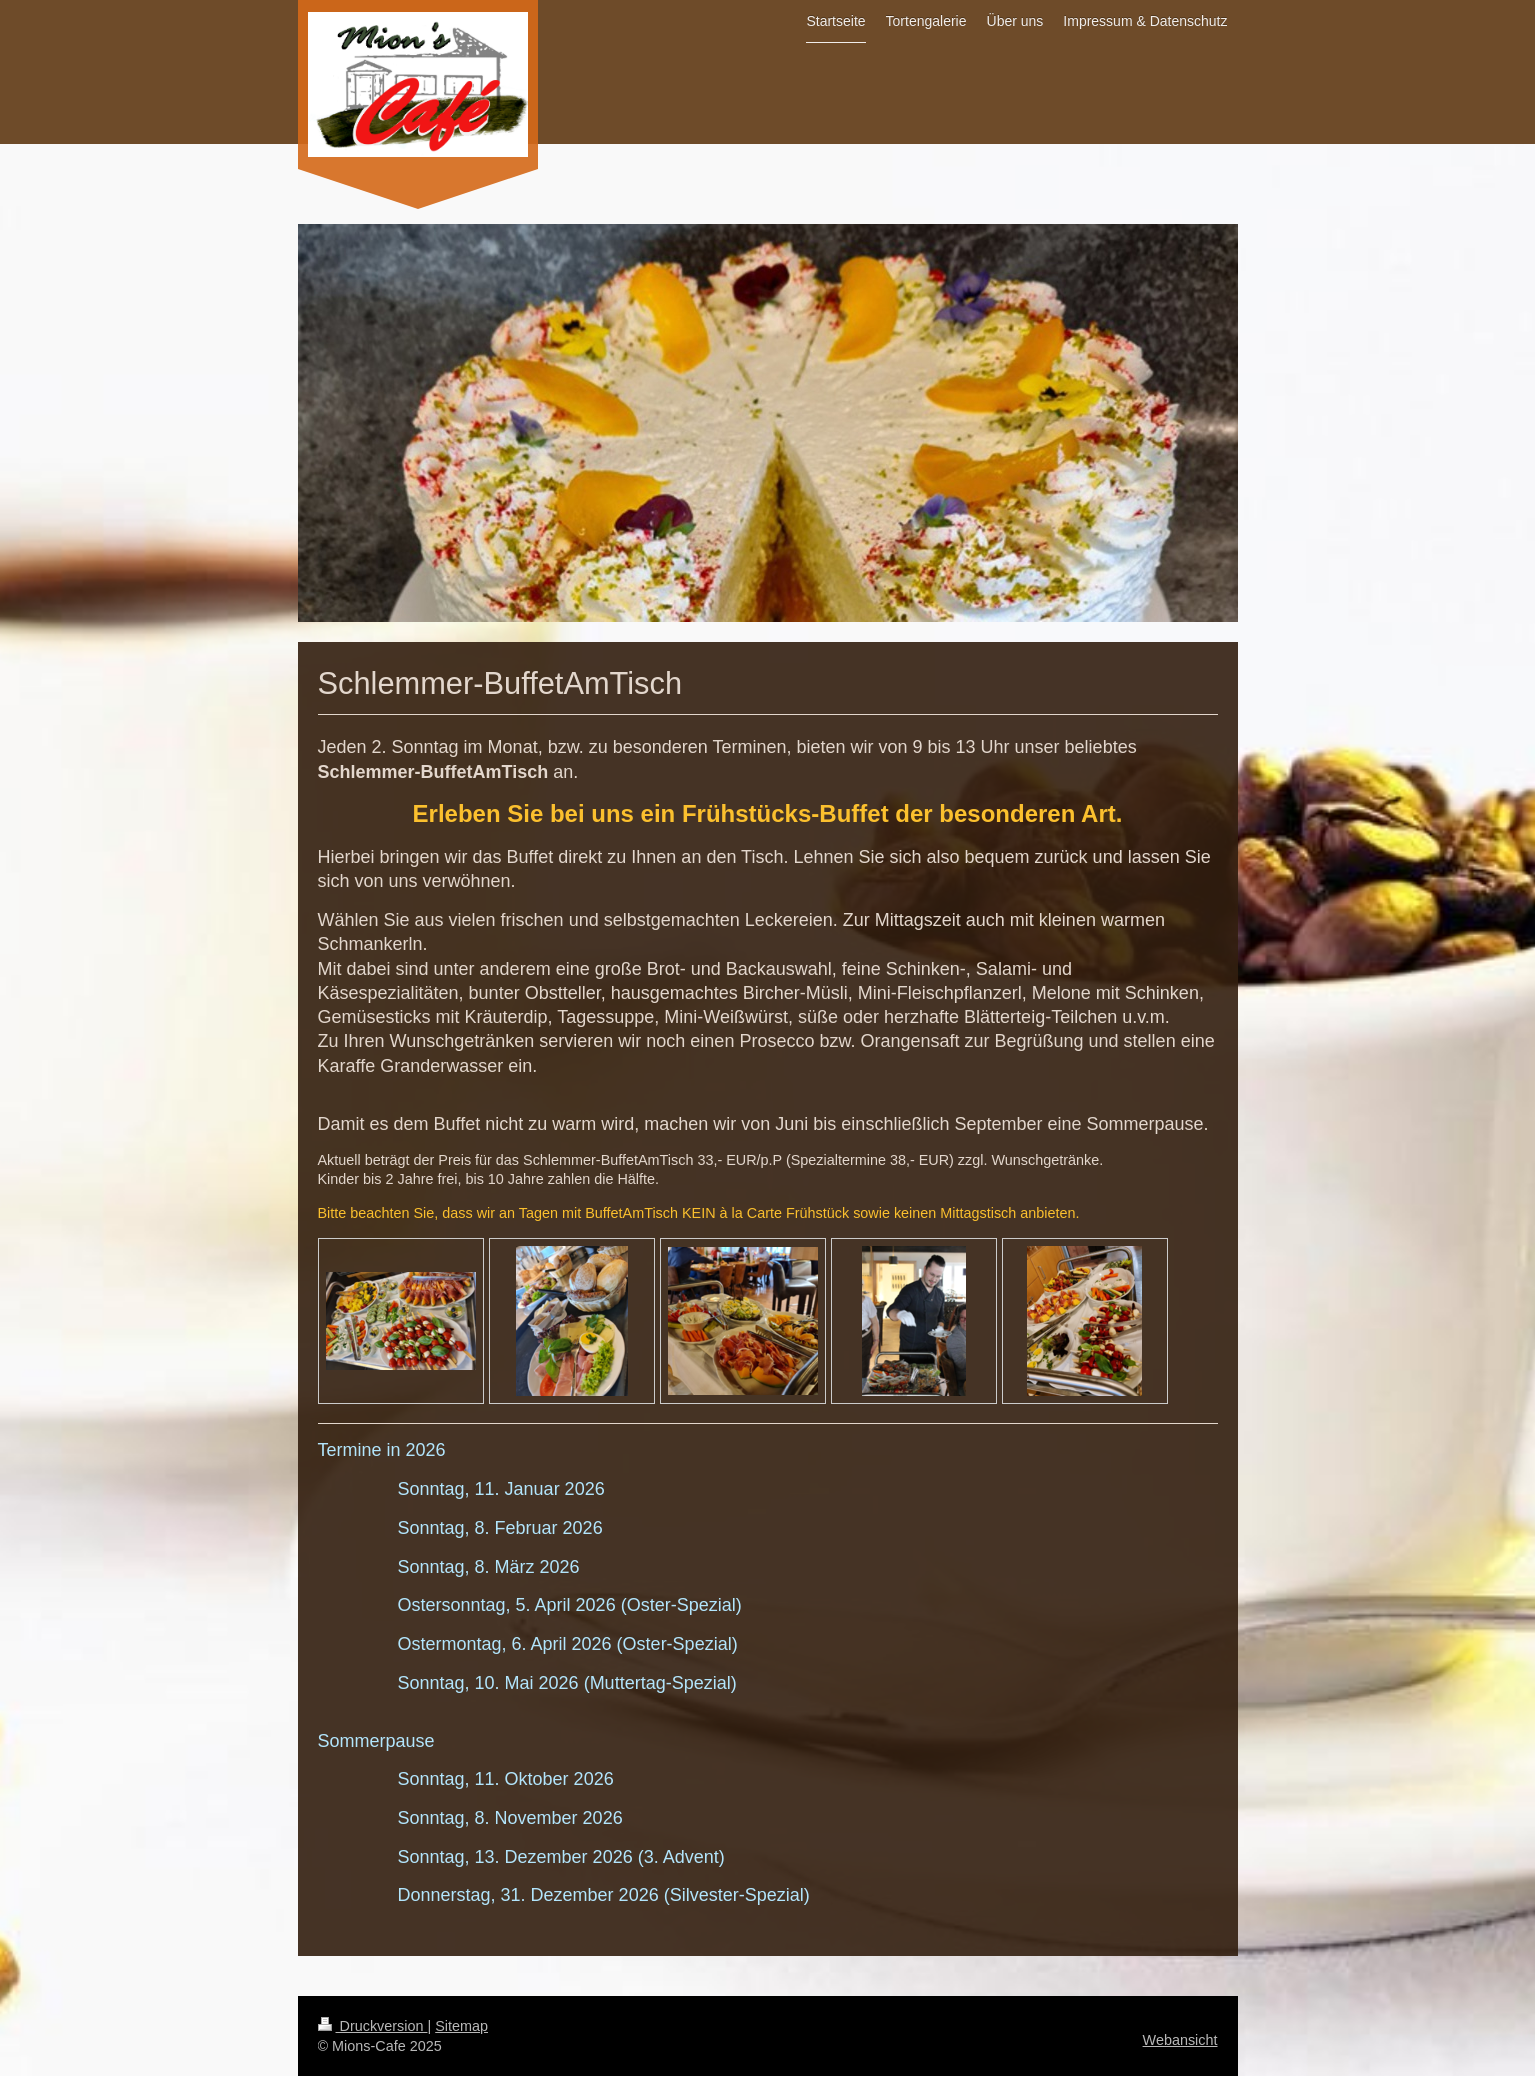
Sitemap (461, 2026)
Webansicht (1180, 2040)
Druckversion (373, 2026)
